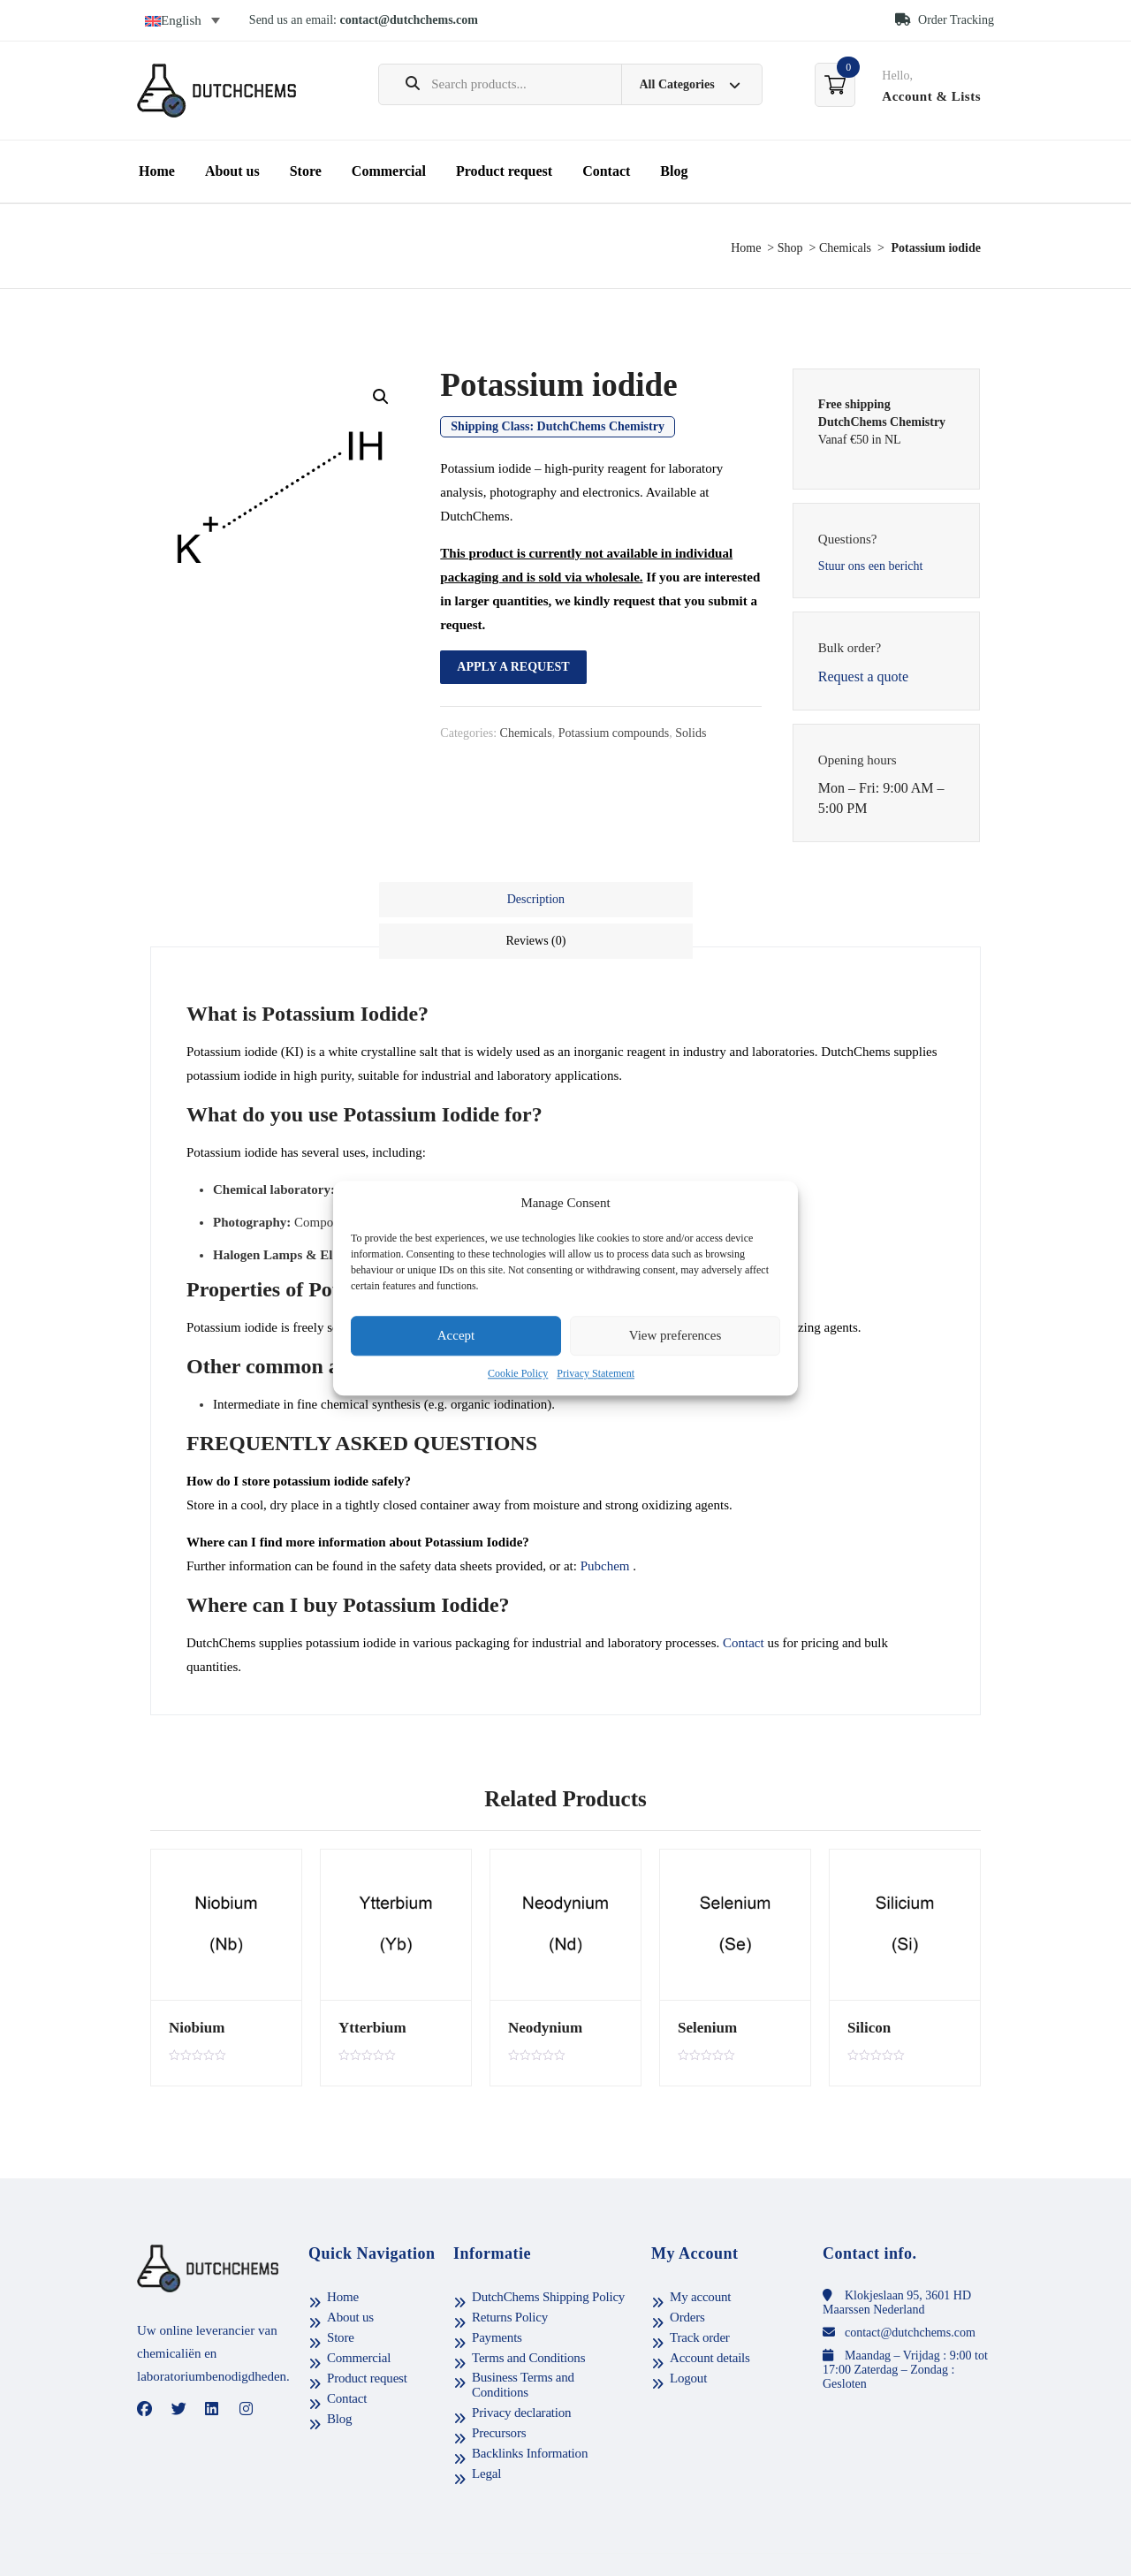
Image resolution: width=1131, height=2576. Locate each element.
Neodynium (540, 1980)
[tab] (472, 899)
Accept (455, 1336)
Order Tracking (944, 20)
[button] (381, 397)
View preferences (675, 1336)
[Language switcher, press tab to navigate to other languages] (182, 20)
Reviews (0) (659, 899)
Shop (790, 248)
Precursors (499, 2391)
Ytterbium (368, 1980)
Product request (504, 171)
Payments (497, 2296)
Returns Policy (510, 2275)
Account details (710, 2316)
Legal (486, 2432)
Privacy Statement (595, 1373)
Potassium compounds (614, 733)
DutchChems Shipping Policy (548, 2255)
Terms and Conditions (528, 2316)
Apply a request (513, 666)
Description (471, 899)
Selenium (704, 1980)
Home (157, 171)
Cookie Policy (518, 1373)
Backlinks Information (530, 2412)
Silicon (866, 1980)
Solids (690, 733)
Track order (700, 2296)
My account (700, 2255)
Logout (688, 2336)
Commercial (389, 171)
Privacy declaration (521, 2371)
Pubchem (605, 1519)
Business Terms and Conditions (523, 2343)
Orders (687, 2275)
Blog (673, 171)
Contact (606, 171)
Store (306, 171)
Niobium (193, 1980)
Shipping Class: (557, 426)
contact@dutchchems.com (409, 20)
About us (232, 171)
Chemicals (845, 248)
